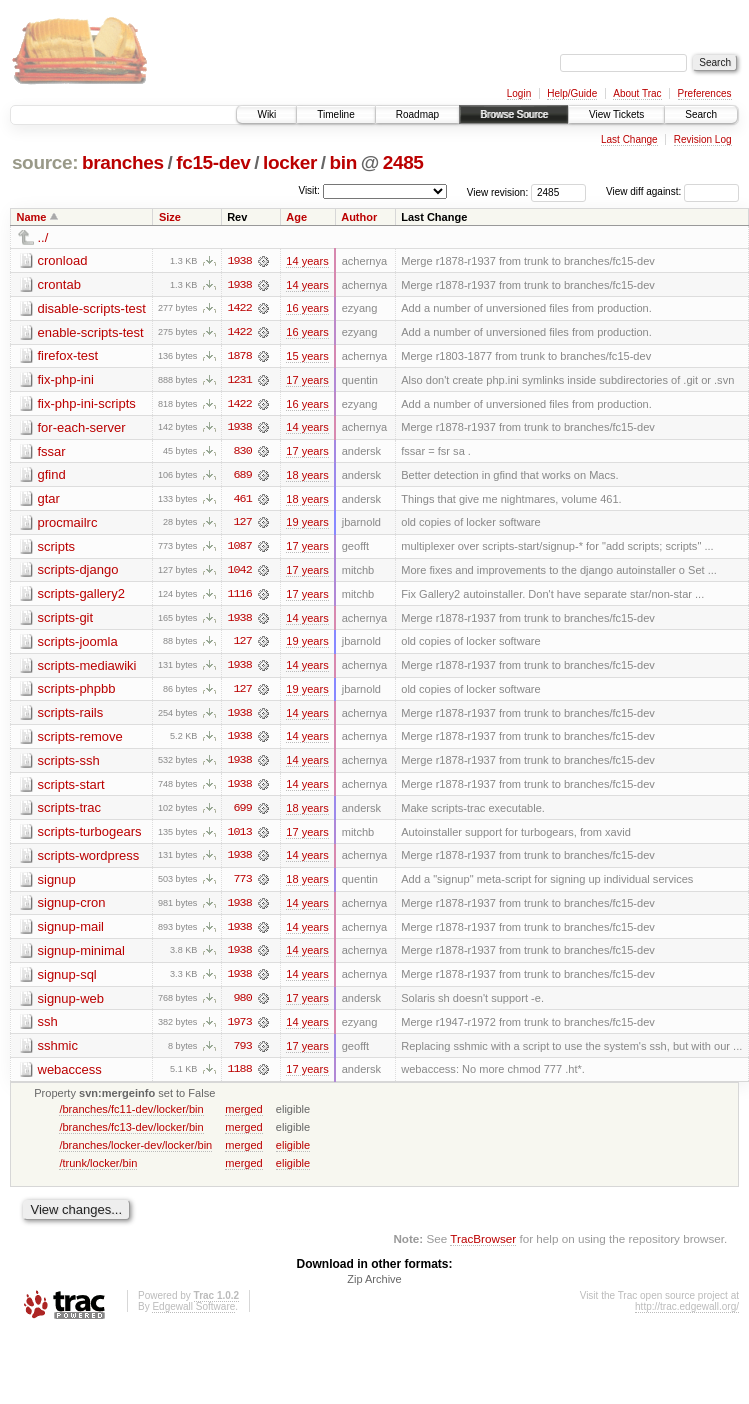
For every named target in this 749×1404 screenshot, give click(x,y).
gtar (49, 500)
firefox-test (68, 356)
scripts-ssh (69, 764)
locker (290, 162)
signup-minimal (81, 956)
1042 (239, 573)
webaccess (70, 1076)
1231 (239, 381)
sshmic (58, 1052)
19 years (307, 525)
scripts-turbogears (90, 836)
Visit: (309, 190)
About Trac (637, 93)
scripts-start (71, 788)
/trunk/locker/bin (98, 1170)
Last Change (629, 139)
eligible (293, 1152)
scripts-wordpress (89, 860)
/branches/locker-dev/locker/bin (135, 1152)
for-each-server (82, 428)
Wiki (266, 114)
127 (243, 525)
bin (342, 162)
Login (519, 93)
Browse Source (514, 114)
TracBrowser (483, 1246)
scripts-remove (80, 740)
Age (296, 217)
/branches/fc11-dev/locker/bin (131, 1116)
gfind (52, 476)
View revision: (498, 191)
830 (243, 453)
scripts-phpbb (77, 692)
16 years (307, 309)
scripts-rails (71, 716)
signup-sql (67, 980)
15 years (307, 357)
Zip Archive (374, 1287)
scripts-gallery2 (81, 596)
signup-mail (71, 932)
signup (57, 884)
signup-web (71, 1004)
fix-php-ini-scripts (87, 404)
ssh (48, 1028)
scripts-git (66, 620)
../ (43, 237)
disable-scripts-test (92, 308)
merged (243, 1116)
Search (701, 114)
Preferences (705, 93)
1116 (239, 597)
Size (170, 217)
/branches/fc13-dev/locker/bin (131, 1134)
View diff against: (672, 191)
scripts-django (78, 572)
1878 (239, 357)
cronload (63, 260)
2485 (403, 162)
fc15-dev (213, 162)
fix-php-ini (66, 380)
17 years (307, 381)
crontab (59, 284)
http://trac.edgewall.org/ (687, 1314)
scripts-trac (70, 812)
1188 (239, 1077)
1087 (239, 549)
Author (359, 217)
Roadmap (417, 114)
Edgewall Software (193, 1314)
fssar (52, 452)
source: (45, 162)
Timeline (335, 114)
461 (243, 501)
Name (32, 217)
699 (243, 813)
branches (123, 162)
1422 (239, 309)
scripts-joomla (78, 644)
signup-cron (72, 908)
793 (243, 1053)
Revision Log (703, 139)
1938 (239, 261)
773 (243, 885)
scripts (57, 548)
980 (243, 1005)
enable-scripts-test (91, 332)
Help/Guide (572, 93)
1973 (239, 1029)
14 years (307, 261)
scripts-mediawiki (87, 668)
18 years (307, 477)
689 (243, 477)
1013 (239, 837)
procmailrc (68, 524)
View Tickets (616, 114)
